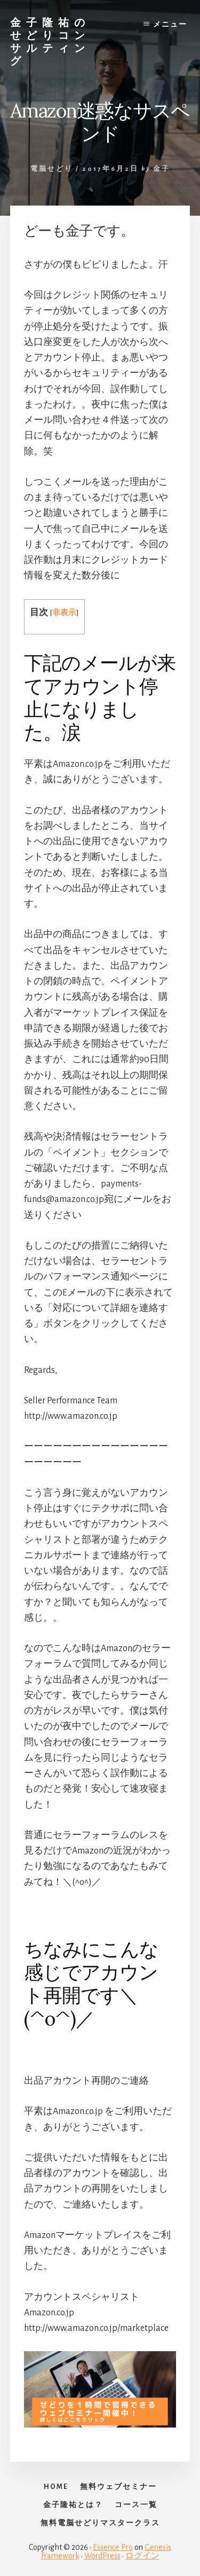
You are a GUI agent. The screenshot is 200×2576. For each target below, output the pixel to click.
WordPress (102, 2555)
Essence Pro (113, 2547)
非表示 (64, 613)
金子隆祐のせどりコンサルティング (50, 41)
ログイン (142, 2555)
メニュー (170, 24)
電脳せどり (51, 169)
